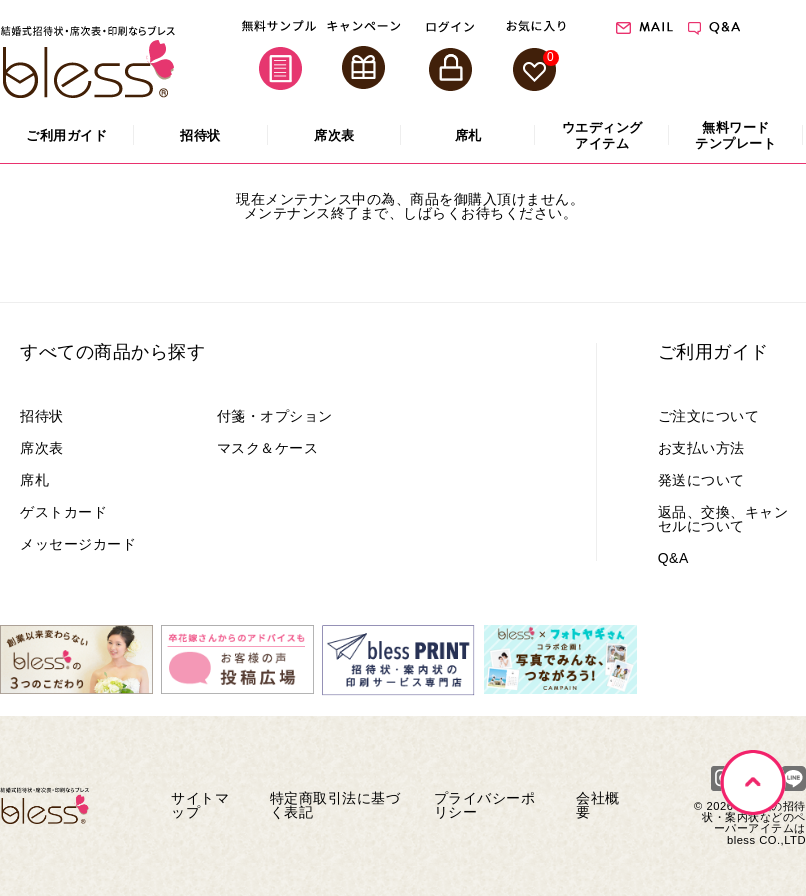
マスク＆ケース (268, 448)
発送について (701, 480)
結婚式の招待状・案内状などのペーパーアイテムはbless (754, 823)
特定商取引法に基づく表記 (335, 805)
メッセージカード (78, 544)
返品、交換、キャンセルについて (723, 519)
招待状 (42, 416)
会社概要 (598, 805)
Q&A (673, 558)
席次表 (42, 448)
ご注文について (709, 416)
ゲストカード (63, 512)
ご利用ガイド (713, 352)
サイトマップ (200, 805)
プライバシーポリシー (485, 805)
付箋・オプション (275, 416)
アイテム (602, 135)
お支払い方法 (701, 448)
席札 (34, 480)
